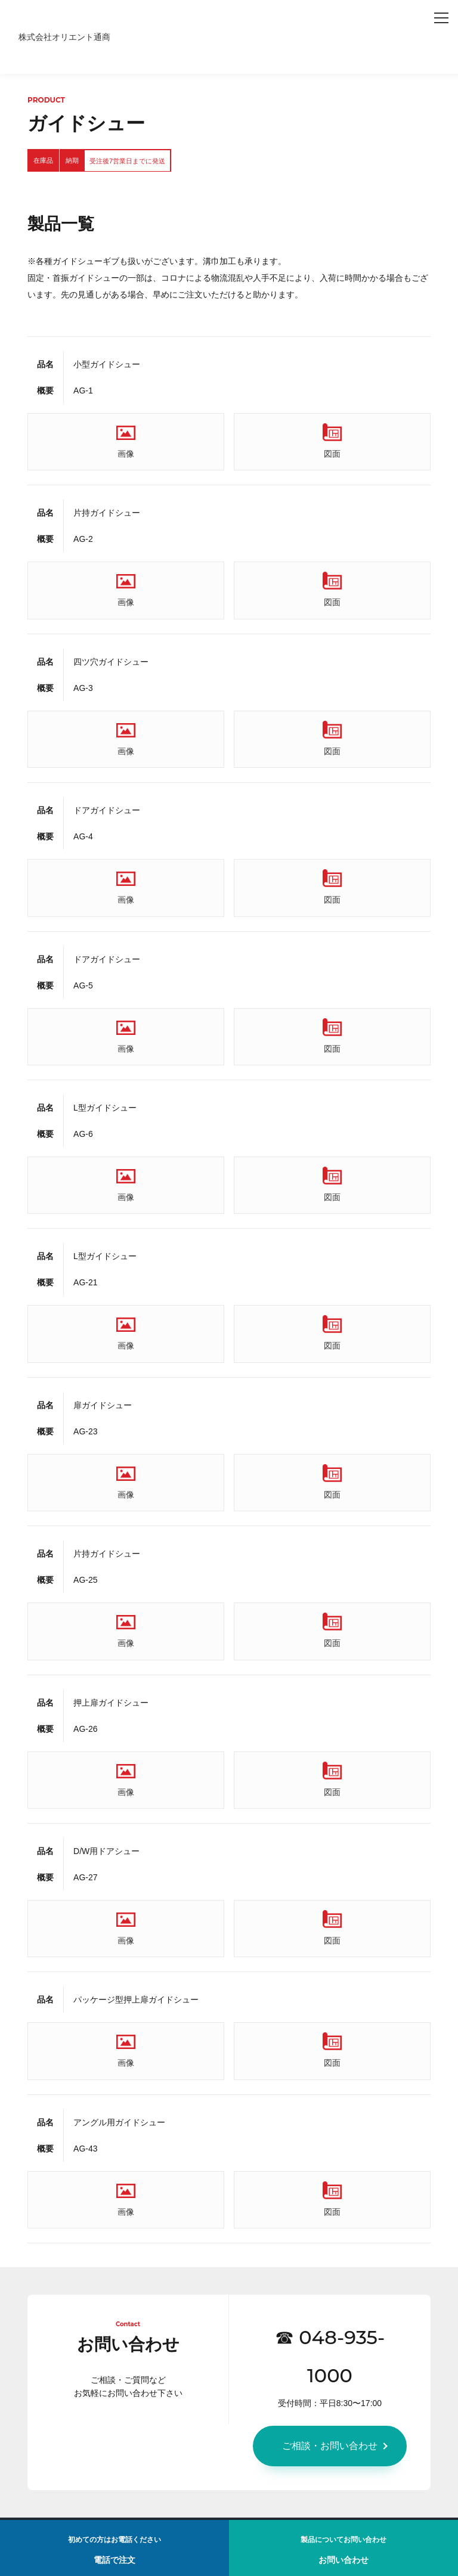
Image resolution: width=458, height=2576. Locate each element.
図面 (332, 453)
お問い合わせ (343, 2555)
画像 (125, 453)
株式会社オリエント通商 (64, 37)
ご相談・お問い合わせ (329, 2446)
